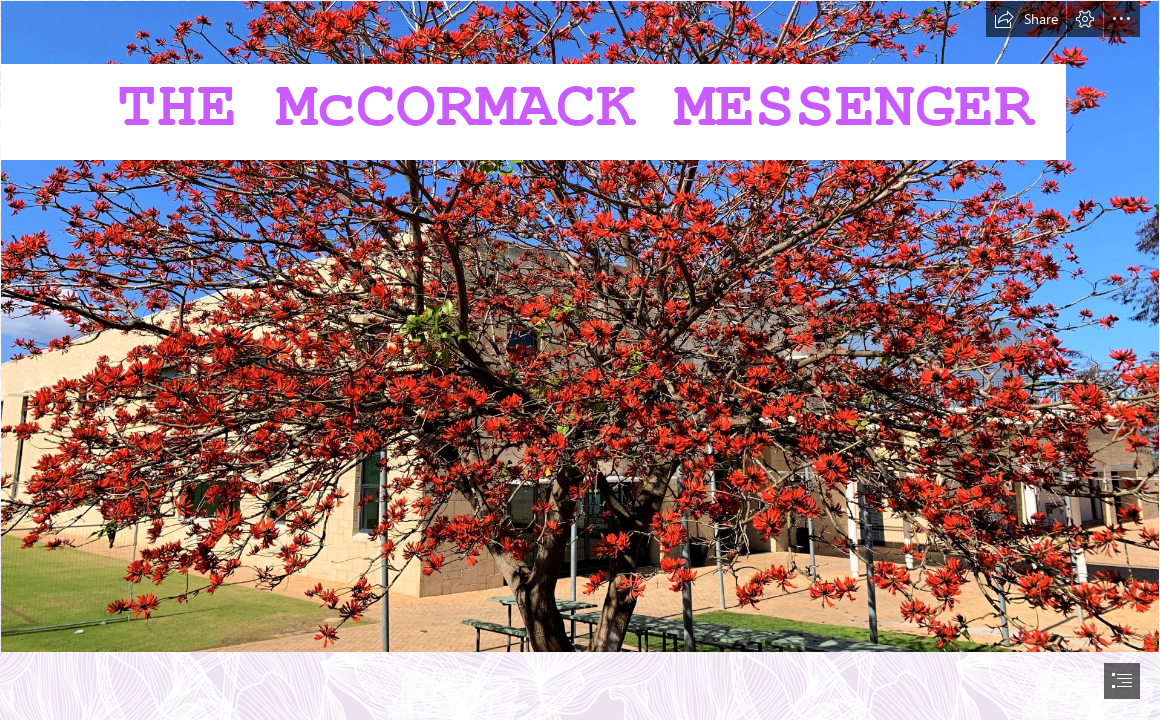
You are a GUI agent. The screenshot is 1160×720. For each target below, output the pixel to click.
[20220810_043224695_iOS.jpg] (580, 326)
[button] (1026, 19)
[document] (580, 360)
